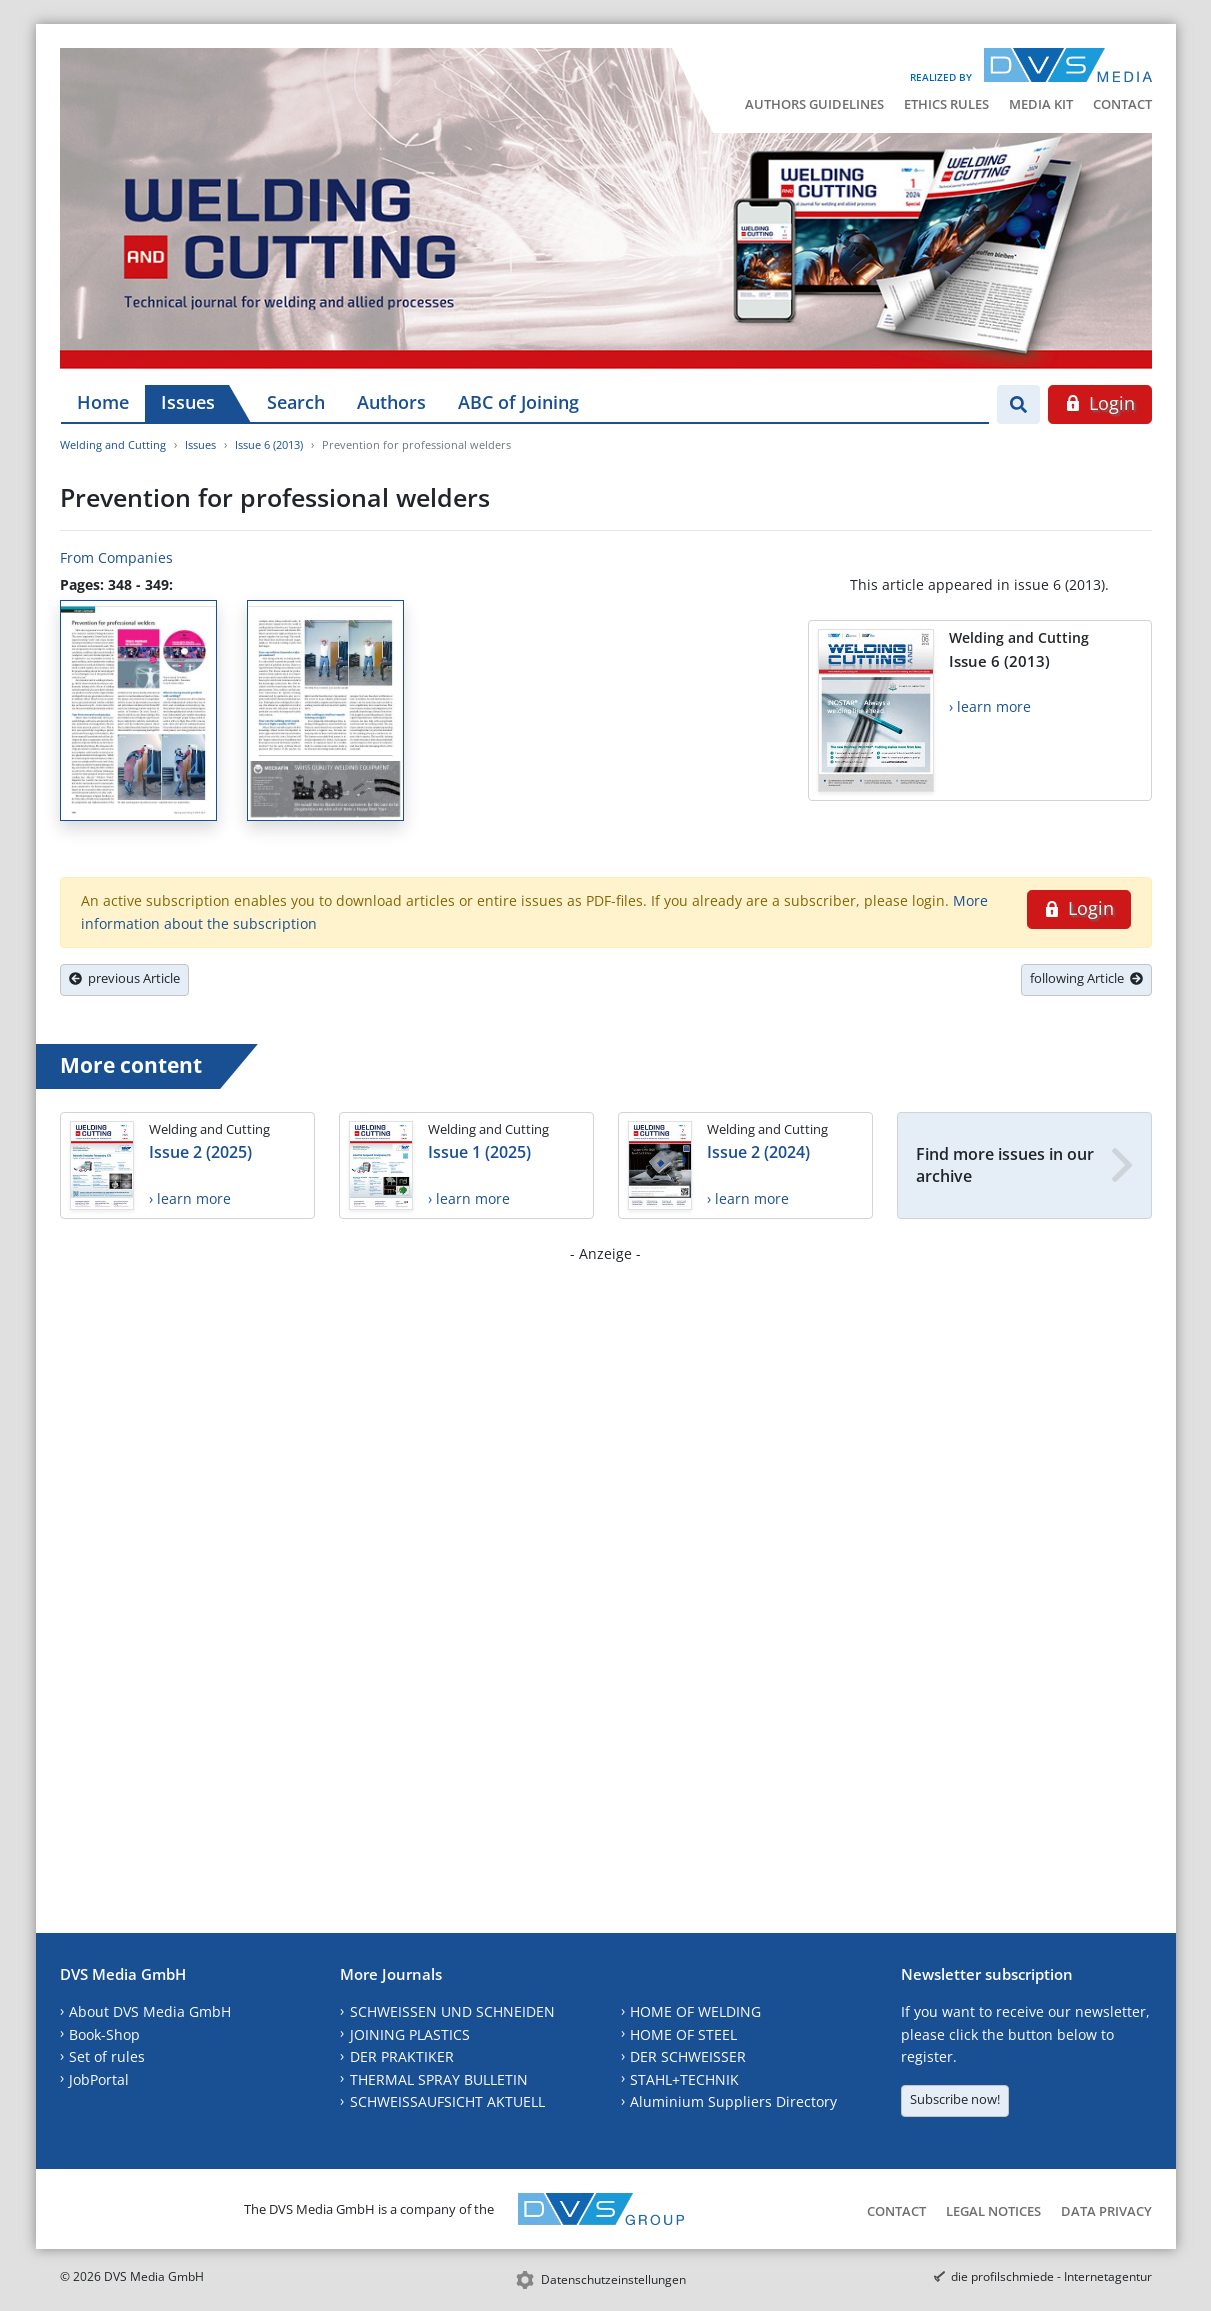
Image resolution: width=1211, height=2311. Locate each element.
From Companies (116, 557)
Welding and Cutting (113, 444)
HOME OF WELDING (695, 2011)
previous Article (124, 978)
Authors (391, 402)
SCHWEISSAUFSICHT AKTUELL (447, 2101)
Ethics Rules (946, 104)
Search (296, 402)
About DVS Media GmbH (150, 2011)
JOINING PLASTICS (410, 2034)
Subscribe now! (955, 2099)
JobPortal (99, 2079)
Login (1099, 403)
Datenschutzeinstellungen (613, 2279)
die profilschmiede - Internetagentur (1051, 2276)
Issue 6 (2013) (269, 444)
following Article (1086, 978)
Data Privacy (1106, 2211)
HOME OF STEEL (683, 2034)
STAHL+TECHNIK (684, 2079)
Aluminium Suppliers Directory (733, 2101)
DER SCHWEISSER (688, 2056)
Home (103, 402)
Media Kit (1041, 104)
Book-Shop (104, 2034)
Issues (188, 402)
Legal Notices (993, 2211)
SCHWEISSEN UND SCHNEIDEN (452, 2011)
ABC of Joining (518, 402)
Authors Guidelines (814, 104)
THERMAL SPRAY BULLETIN (439, 2079)
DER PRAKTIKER (402, 2056)
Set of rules (107, 2056)
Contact (1122, 104)
